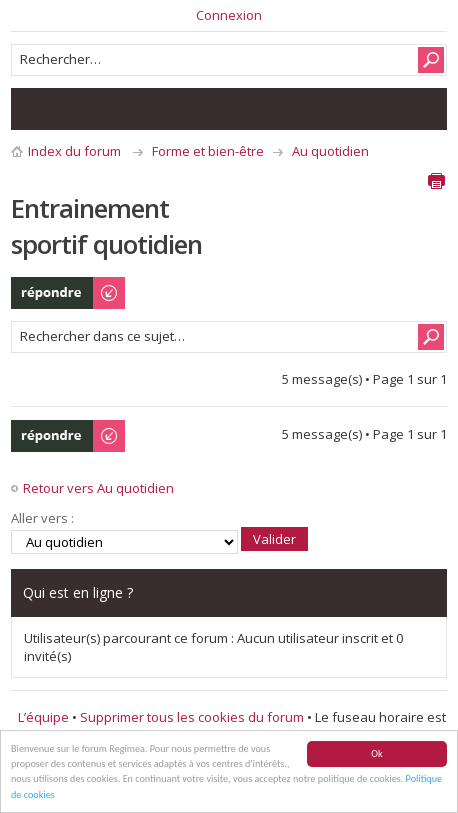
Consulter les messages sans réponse (37, 109)
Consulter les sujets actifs (77, 109)
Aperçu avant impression (436, 181)
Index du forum (74, 151)
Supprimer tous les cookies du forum (192, 717)
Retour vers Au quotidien (98, 488)
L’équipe (43, 717)
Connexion (229, 15)
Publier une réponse (69, 293)
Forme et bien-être (208, 151)
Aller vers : (42, 518)
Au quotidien (330, 151)
